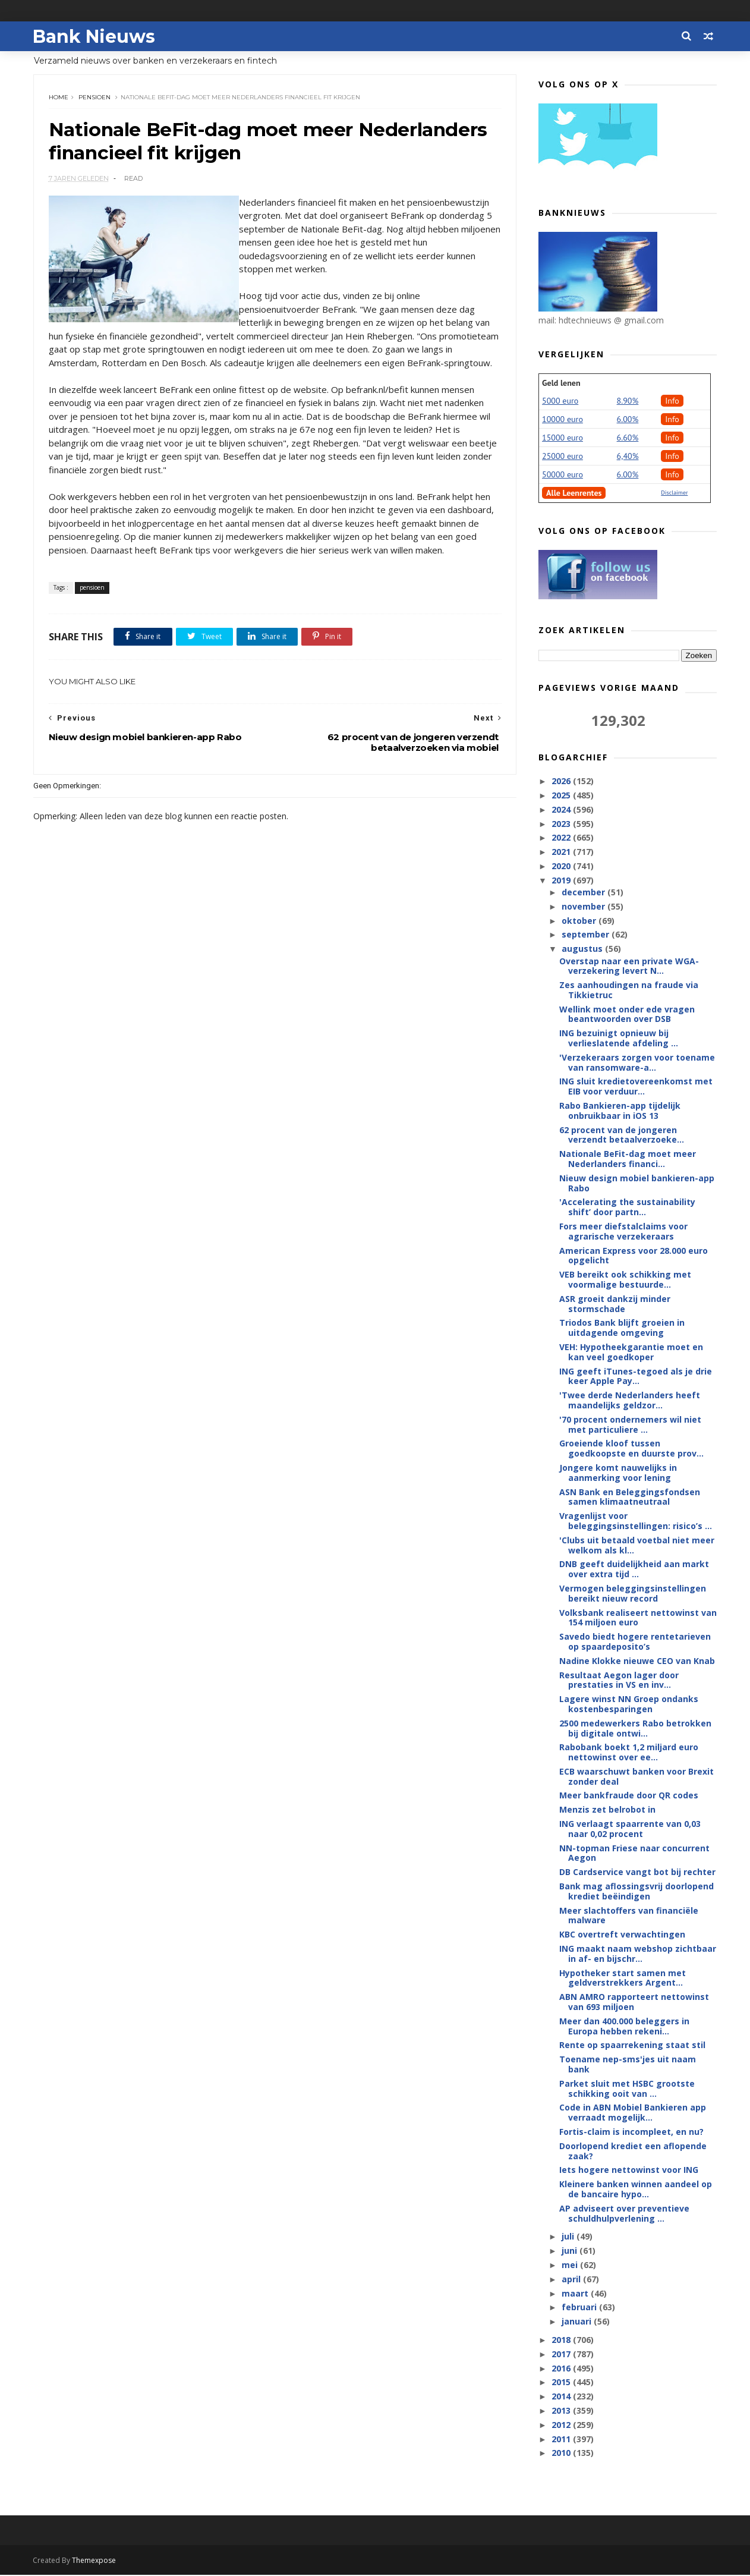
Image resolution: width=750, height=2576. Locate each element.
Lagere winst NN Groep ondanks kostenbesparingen (628, 1704)
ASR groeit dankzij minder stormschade (614, 1304)
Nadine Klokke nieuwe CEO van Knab (637, 1661)
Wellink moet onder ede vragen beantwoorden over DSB (627, 1015)
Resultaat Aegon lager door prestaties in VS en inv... (619, 1680)
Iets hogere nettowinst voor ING (628, 2170)
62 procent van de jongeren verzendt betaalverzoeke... (621, 1135)
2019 (562, 880)
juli (568, 2236)
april (571, 2279)
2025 (562, 795)
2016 (562, 2368)
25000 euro (562, 456)
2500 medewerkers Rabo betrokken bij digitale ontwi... (635, 1729)
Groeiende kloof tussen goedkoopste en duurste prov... (631, 1449)
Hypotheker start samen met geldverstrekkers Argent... (622, 1978)
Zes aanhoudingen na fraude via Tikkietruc (628, 990)
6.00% (628, 419)
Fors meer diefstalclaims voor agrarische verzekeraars (623, 1232)
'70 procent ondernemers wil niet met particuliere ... (630, 1425)
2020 (562, 866)
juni (570, 2251)
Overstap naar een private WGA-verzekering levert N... (629, 966)
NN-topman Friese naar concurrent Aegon (634, 1853)
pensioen (94, 98)
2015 (562, 2382)
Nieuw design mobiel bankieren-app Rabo (636, 1183)
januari (577, 2321)
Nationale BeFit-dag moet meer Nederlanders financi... (627, 1159)
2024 (562, 810)
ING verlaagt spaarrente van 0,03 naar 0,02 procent (630, 1829)
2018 (562, 2340)
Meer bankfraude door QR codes (628, 1795)
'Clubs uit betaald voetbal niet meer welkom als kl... (636, 1545)
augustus (582, 949)
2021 (562, 852)
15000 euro (562, 438)
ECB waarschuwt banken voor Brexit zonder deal (636, 1777)
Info (672, 401)
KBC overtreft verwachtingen (622, 1934)
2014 (562, 2396)
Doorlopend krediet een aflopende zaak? (633, 2151)
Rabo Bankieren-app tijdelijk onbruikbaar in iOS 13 (619, 1111)
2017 (562, 2354)
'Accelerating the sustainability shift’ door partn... (627, 1207)
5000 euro (560, 401)
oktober (579, 921)
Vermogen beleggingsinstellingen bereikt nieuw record (632, 1594)
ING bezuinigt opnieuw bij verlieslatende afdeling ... (618, 1038)
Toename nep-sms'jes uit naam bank (627, 2064)
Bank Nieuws (94, 36)
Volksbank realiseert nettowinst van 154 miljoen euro (638, 1618)
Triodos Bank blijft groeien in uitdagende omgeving (622, 1328)
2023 (562, 824)
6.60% (628, 438)
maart (575, 2294)
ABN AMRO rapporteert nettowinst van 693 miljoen (634, 2002)
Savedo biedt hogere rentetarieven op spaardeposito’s (635, 1642)
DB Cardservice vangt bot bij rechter (637, 1872)
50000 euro (562, 475)
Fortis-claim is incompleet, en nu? (631, 2132)
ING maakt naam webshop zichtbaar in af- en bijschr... (637, 1954)
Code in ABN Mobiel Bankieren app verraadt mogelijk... (632, 2113)
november (584, 907)
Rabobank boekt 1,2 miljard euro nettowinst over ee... (628, 1752)
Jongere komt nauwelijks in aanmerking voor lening (618, 1473)
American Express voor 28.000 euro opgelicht (633, 1256)
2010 (562, 2453)
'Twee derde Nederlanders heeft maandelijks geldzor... (629, 1400)
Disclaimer (674, 493)
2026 (562, 781)
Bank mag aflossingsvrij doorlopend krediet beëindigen (636, 1891)
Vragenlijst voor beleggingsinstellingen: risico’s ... (635, 1521)
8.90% (628, 401)
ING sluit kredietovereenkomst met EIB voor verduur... (636, 1086)
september (586, 935)
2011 (562, 2439)
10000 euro (562, 419)
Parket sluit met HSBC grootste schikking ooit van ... (627, 2089)
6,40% (628, 456)
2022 (562, 838)
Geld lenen (561, 383)
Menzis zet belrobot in (607, 1810)
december (584, 892)
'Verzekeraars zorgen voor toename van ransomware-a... (637, 1063)
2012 (562, 2425)
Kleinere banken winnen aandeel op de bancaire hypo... (635, 2189)
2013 (562, 2411)
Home (58, 98)
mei (570, 2265)
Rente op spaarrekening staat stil (632, 2045)
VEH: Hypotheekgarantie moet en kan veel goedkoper (631, 1352)
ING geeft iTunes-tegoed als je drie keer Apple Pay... (635, 1377)
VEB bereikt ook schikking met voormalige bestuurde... (625, 1280)
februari (579, 2307)
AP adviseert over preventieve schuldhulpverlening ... (624, 2214)
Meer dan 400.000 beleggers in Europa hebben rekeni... (624, 2026)
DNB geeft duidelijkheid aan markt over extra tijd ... (634, 1569)
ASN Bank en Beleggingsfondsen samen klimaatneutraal (629, 1497)
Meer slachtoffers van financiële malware (628, 1916)
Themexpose (94, 2561)
